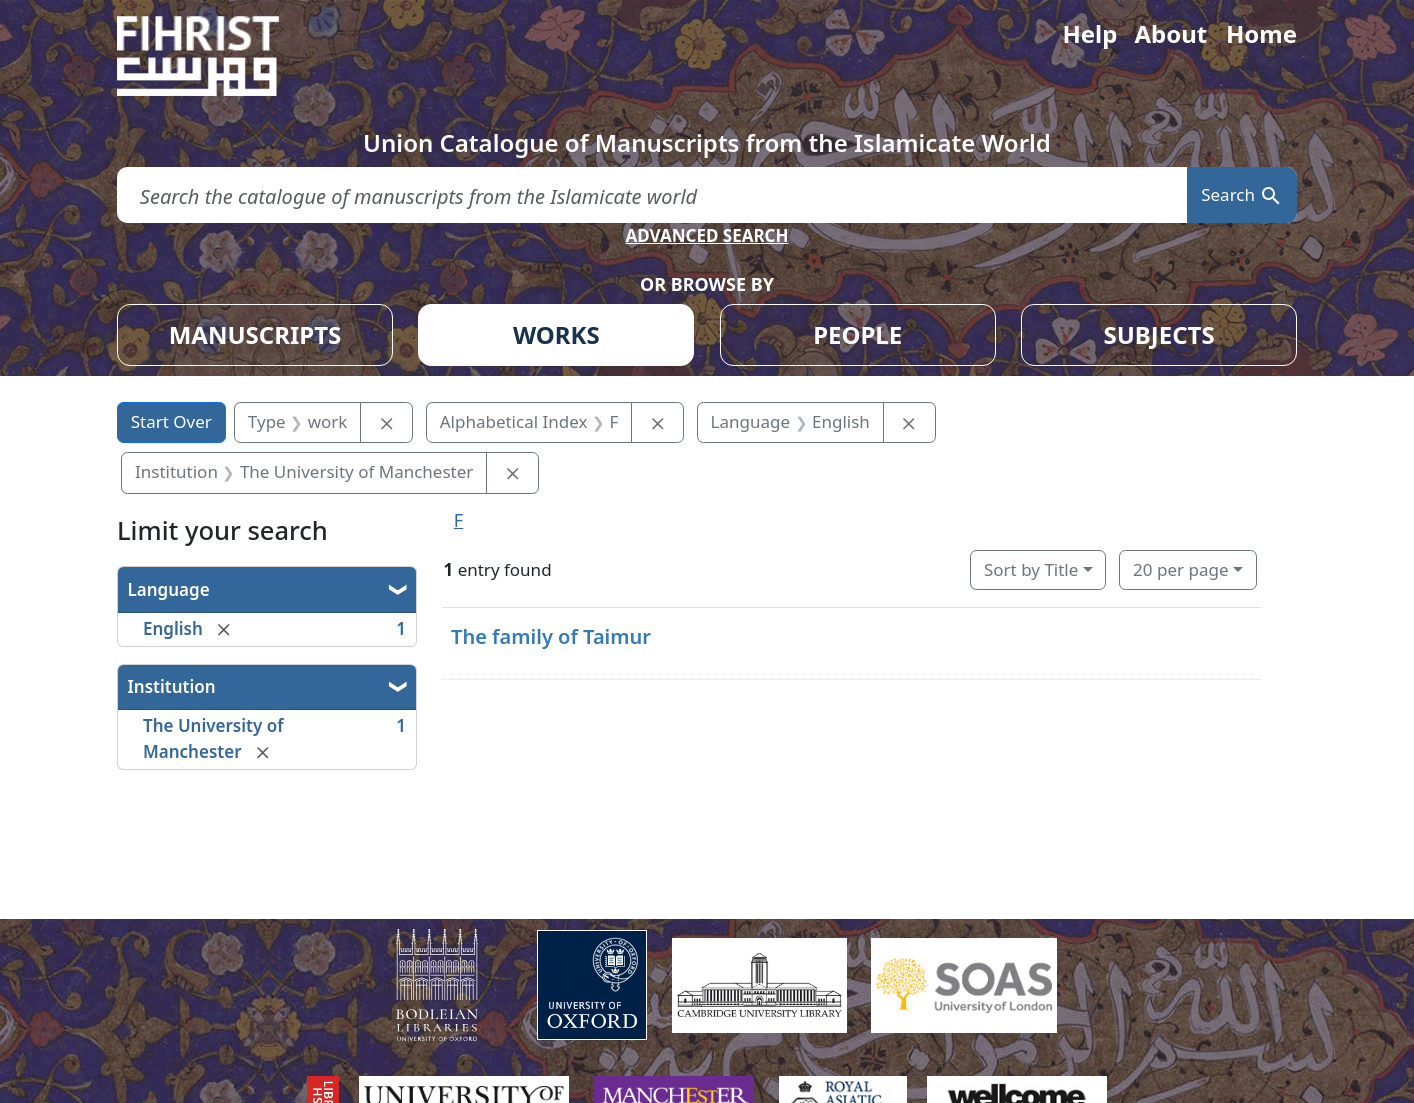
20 (1180, 569)
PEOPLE (857, 334)
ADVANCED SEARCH (706, 235)
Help (1089, 33)
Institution (172, 686)
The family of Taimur (551, 636)
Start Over (171, 421)
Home (1261, 33)
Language (169, 589)
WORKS (556, 334)
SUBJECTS (1158, 334)
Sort (1031, 569)
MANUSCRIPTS (255, 334)
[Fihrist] (217, 56)
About (1170, 33)
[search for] (652, 195)
